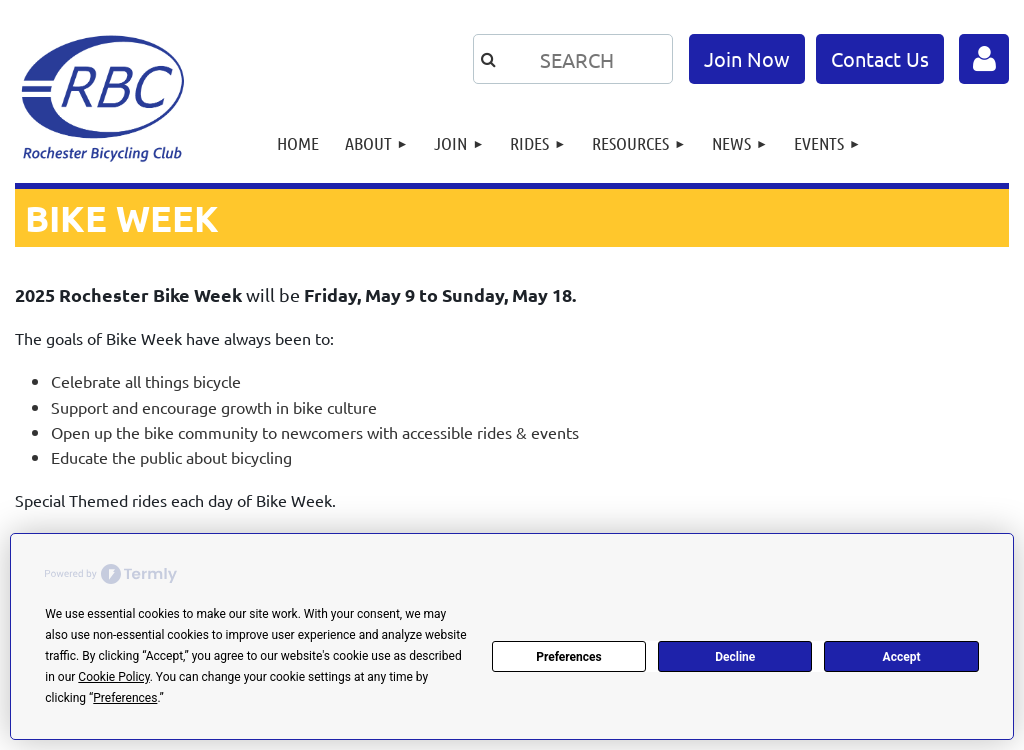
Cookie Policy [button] (113, 677)
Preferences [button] (125, 698)
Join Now (747, 58)
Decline (735, 657)
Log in (984, 59)
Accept (902, 657)
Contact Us (880, 58)
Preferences (569, 657)
